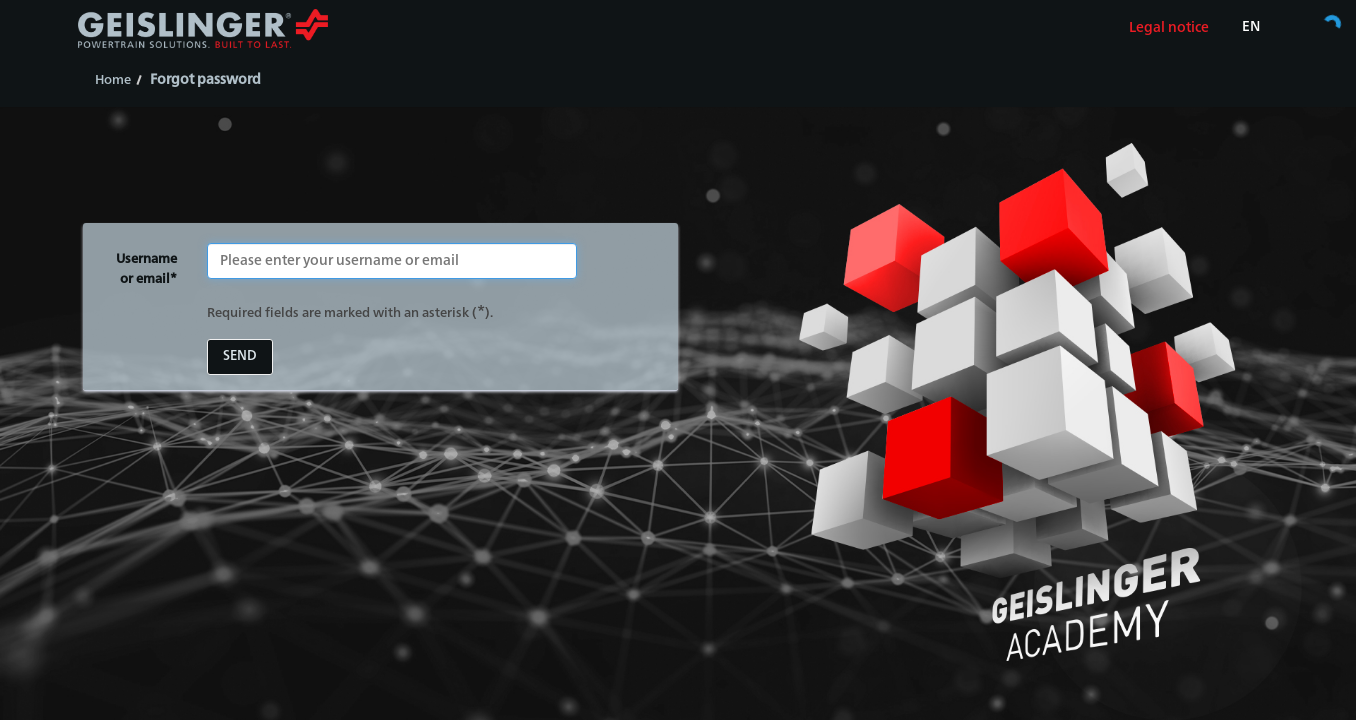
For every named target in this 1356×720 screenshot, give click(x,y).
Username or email (144, 271)
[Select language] (1250, 28)
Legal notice (1169, 28)
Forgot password (205, 80)
